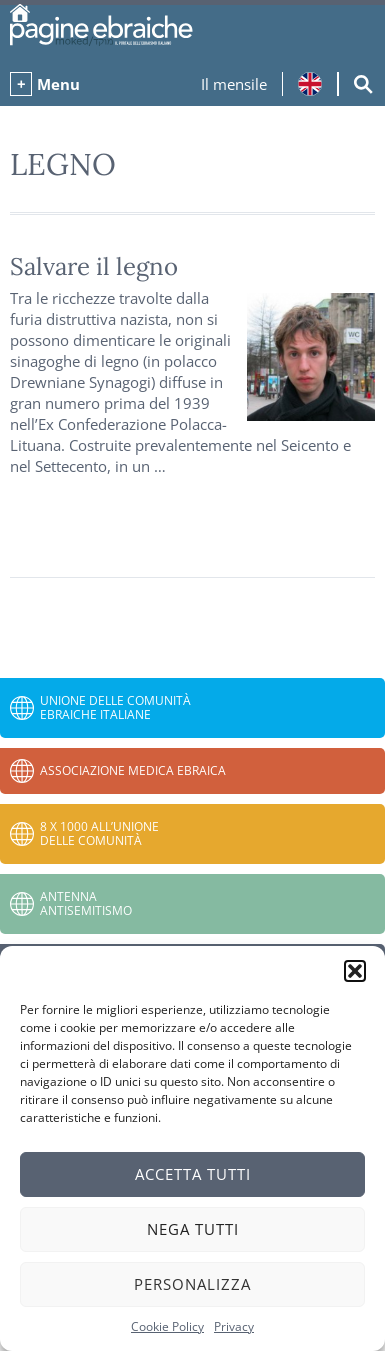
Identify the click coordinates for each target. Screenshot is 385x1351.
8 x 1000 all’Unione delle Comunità (99, 833)
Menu (58, 84)
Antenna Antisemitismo (86, 903)
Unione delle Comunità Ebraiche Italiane (115, 707)
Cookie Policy (167, 1326)
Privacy (234, 1326)
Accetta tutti (193, 1174)
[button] (355, 971)
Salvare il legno (94, 266)
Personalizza (192, 1284)
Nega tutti (193, 1229)
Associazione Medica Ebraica (133, 770)
